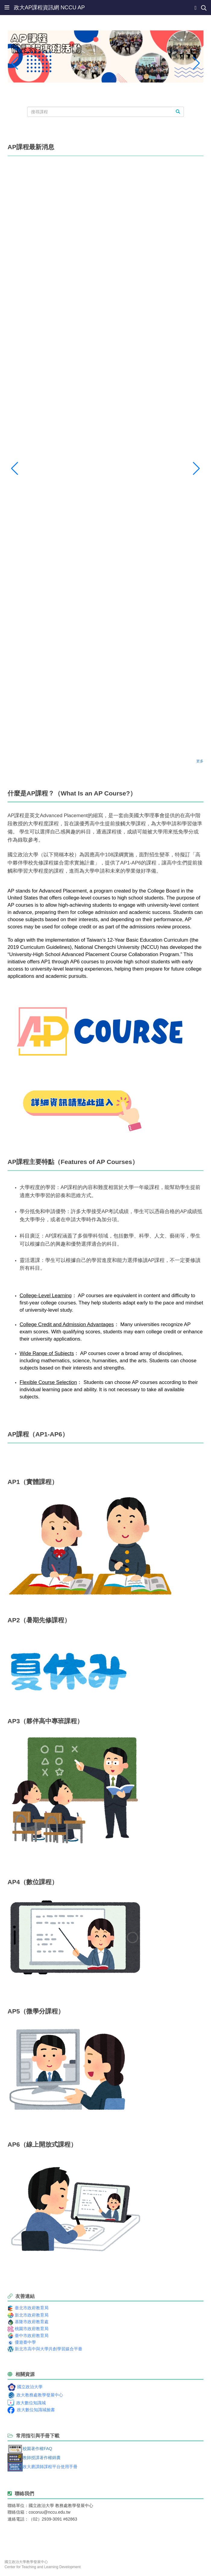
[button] (15, 63)
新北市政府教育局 (32, 2315)
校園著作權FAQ (37, 2448)
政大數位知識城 (31, 2402)
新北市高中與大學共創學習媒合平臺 (48, 2348)
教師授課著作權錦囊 (42, 2457)
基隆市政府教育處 (32, 2321)
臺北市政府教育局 (32, 2307)
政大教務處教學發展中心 (40, 2394)
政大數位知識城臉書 (36, 2409)
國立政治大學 (30, 2386)
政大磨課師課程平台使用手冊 (50, 2466)
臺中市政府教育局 (32, 2335)
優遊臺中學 (25, 2342)
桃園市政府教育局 (32, 2328)
